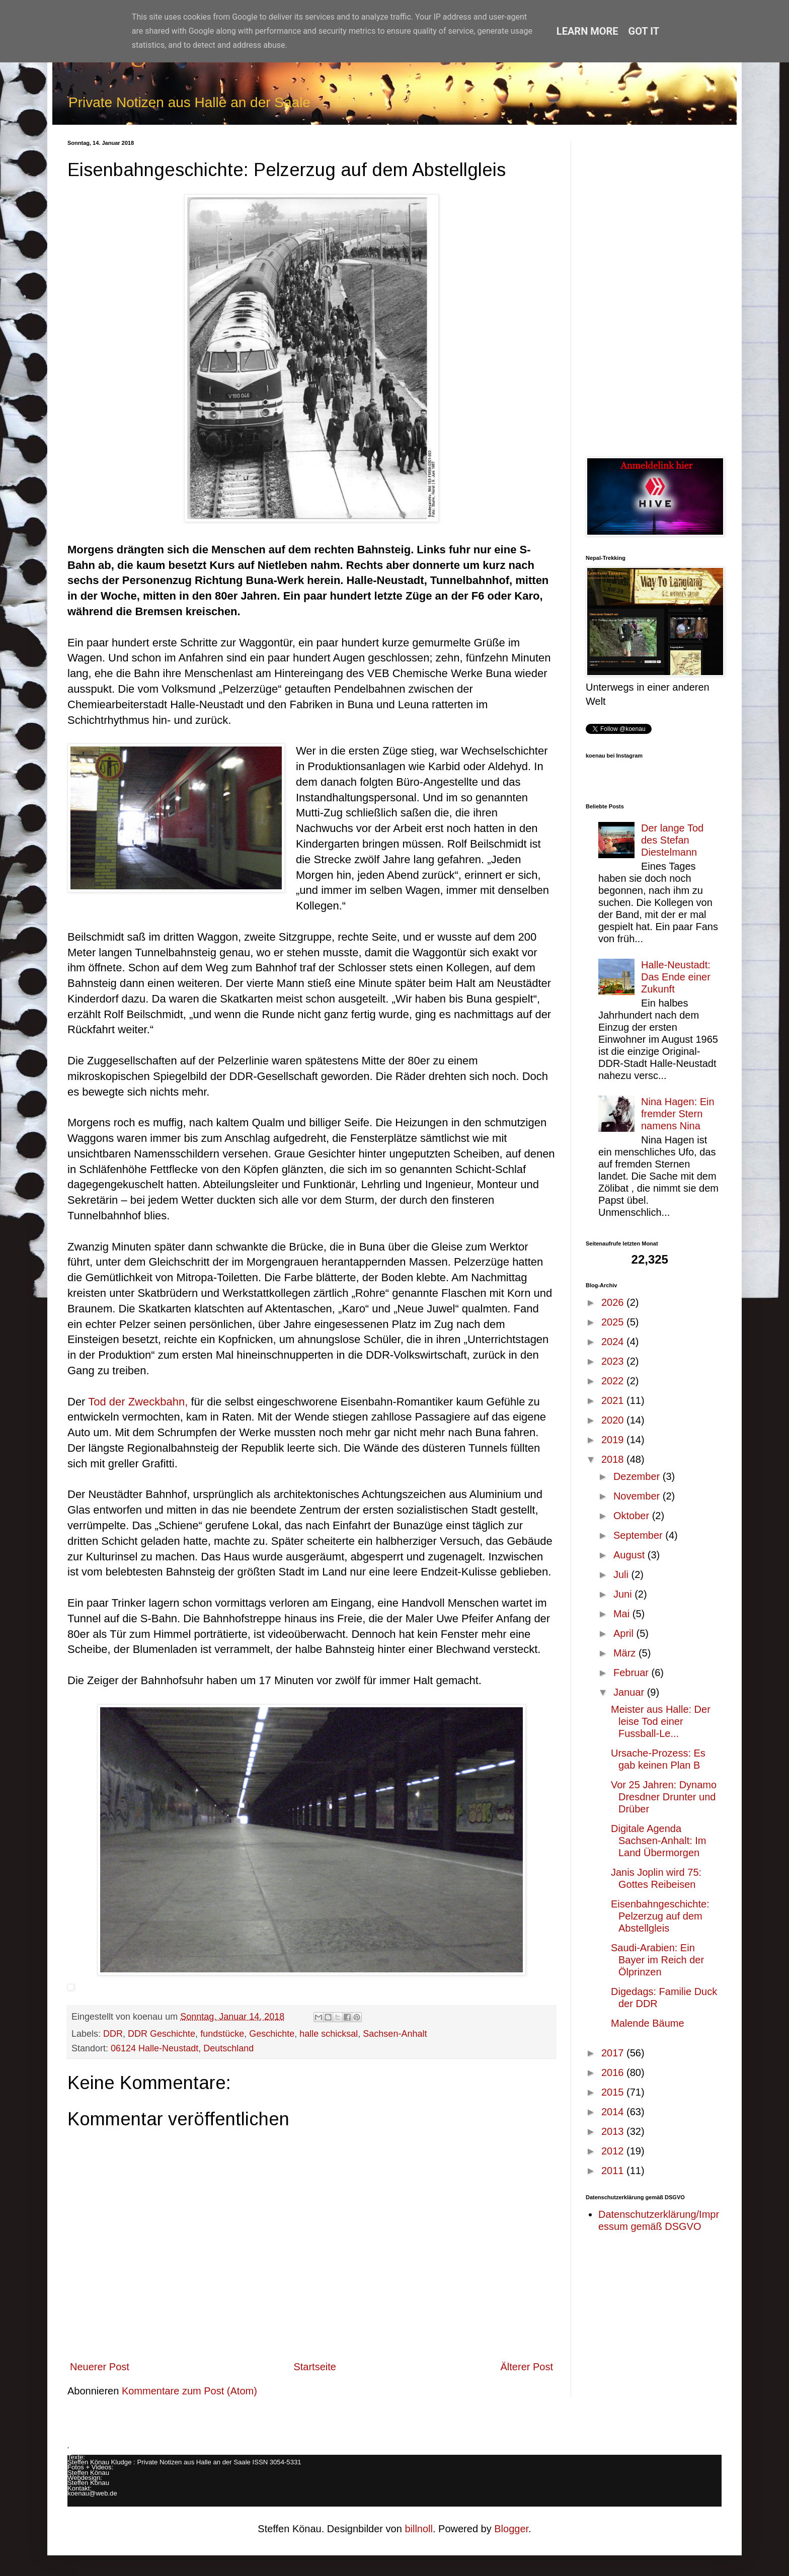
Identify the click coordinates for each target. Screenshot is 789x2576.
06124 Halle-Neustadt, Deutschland (182, 2048)
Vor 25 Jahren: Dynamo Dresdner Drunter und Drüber (664, 1796)
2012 (613, 2150)
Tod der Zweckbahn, (138, 1401)
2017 (613, 2052)
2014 (613, 2111)
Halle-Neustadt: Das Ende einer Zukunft (676, 976)
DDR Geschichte (161, 2034)
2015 (613, 2092)
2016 (613, 2072)
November (638, 1496)
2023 (613, 1361)
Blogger (511, 2528)
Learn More (587, 31)
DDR (113, 2034)
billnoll (419, 2528)
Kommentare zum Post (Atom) (189, 2390)
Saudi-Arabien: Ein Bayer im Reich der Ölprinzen (657, 1959)
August (630, 1554)
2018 (613, 1459)
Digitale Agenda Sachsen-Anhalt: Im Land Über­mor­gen (658, 1840)
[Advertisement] (654, 291)
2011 (613, 2170)
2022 (613, 1380)
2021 (613, 1400)
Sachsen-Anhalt (395, 2034)
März (626, 1652)
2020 (613, 1420)
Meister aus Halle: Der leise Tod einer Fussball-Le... (661, 1721)
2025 (613, 1321)
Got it (644, 31)
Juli (622, 1574)
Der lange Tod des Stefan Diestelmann (672, 840)
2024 (613, 1341)
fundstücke (222, 2034)
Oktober (632, 1515)
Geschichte (271, 2034)
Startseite (314, 2366)
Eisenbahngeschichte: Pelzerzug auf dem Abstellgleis (660, 1916)
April (625, 1633)
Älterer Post (527, 2366)
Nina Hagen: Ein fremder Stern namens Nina (678, 1113)
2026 (613, 1302)
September (639, 1535)
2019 (613, 1439)
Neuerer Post (99, 2366)
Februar (632, 1672)
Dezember (638, 1476)
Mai (623, 1613)
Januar (630, 1692)
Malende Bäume (647, 2023)
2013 (613, 2131)
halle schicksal (328, 2034)
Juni (624, 1594)
